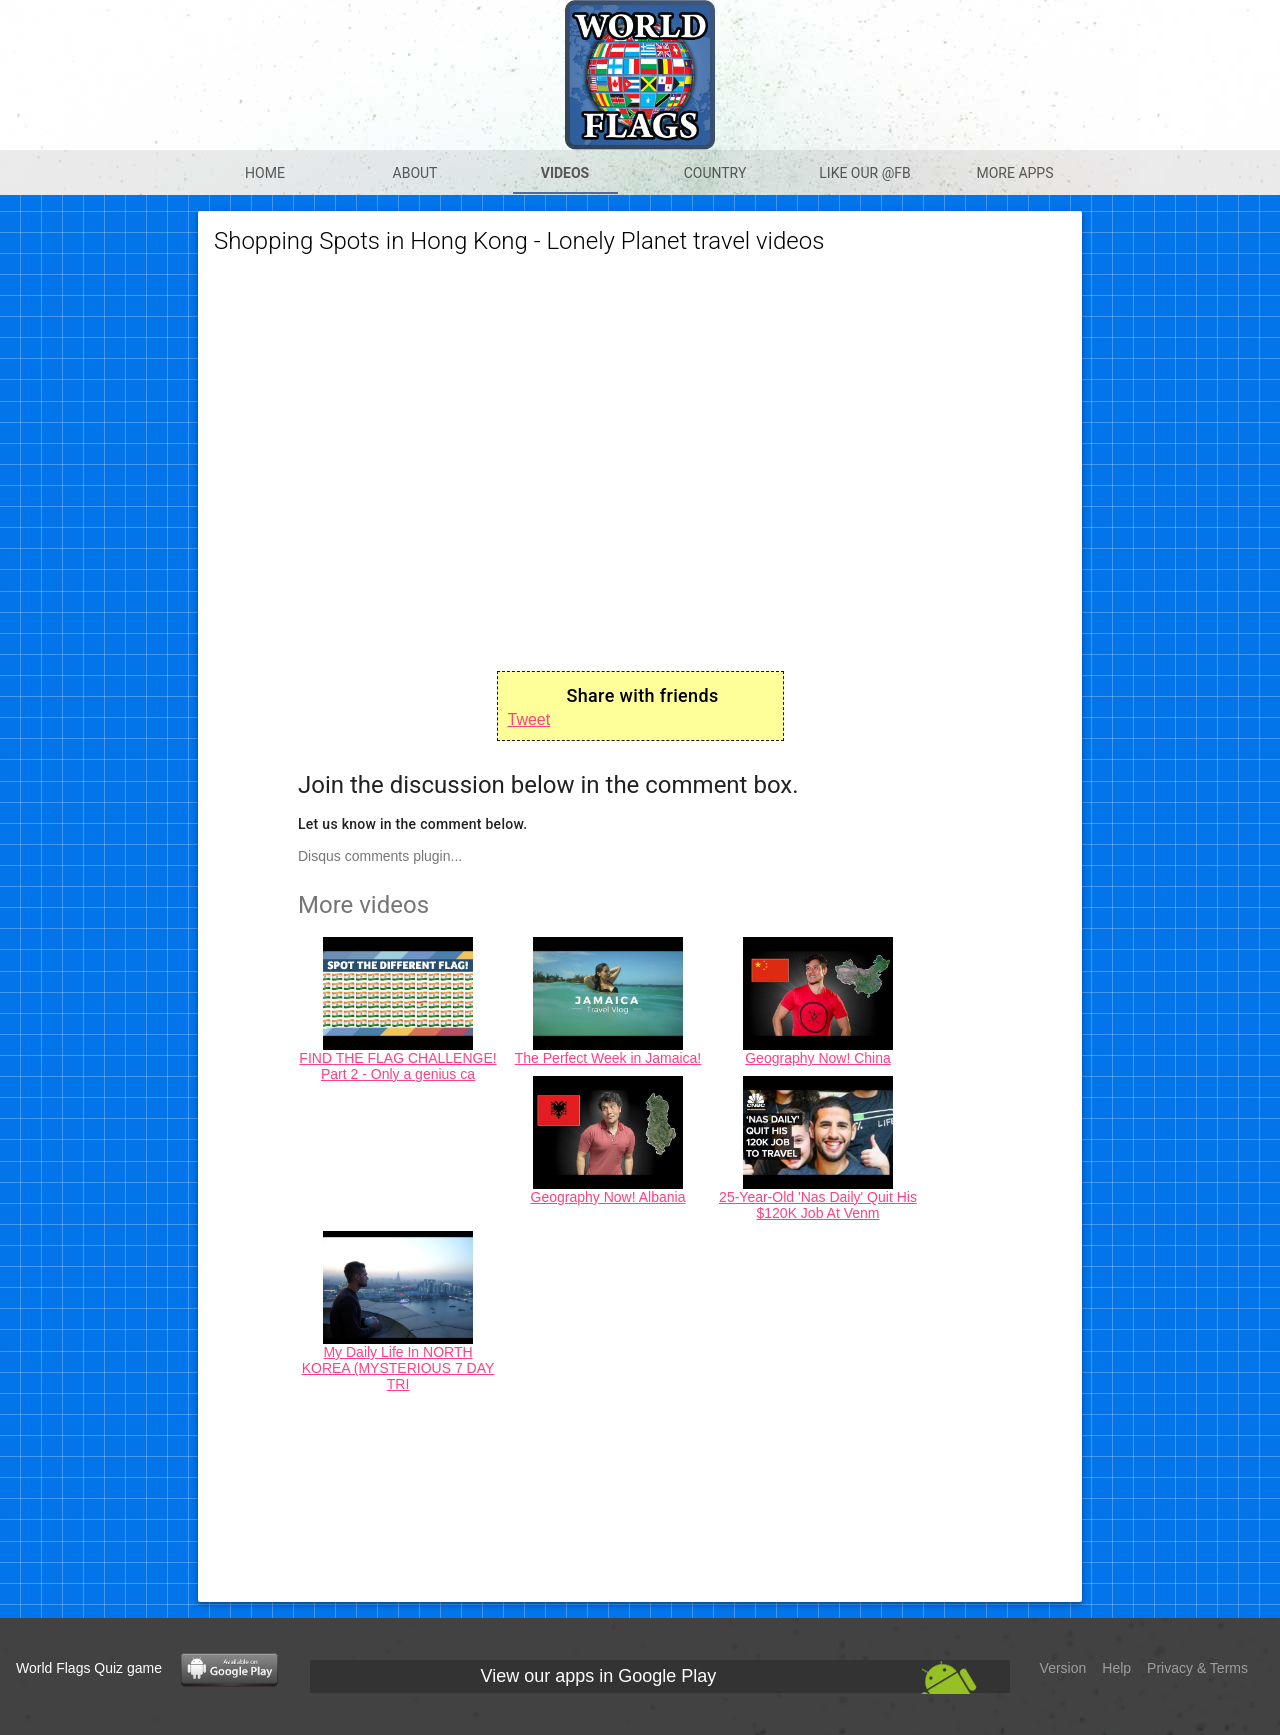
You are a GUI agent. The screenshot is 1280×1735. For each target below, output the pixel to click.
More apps (1014, 173)
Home (265, 173)
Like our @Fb (864, 173)
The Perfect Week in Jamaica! (608, 1058)
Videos (565, 173)
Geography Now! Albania (608, 1197)
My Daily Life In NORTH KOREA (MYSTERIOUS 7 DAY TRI (398, 1368)
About (415, 173)
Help (1116, 1668)
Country (715, 173)
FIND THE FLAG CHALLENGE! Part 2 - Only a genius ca (397, 1066)
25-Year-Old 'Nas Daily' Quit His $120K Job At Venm (818, 1205)
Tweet (529, 719)
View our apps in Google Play (599, 1676)
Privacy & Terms (1197, 1668)
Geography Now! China (818, 1058)
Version (1063, 1668)
